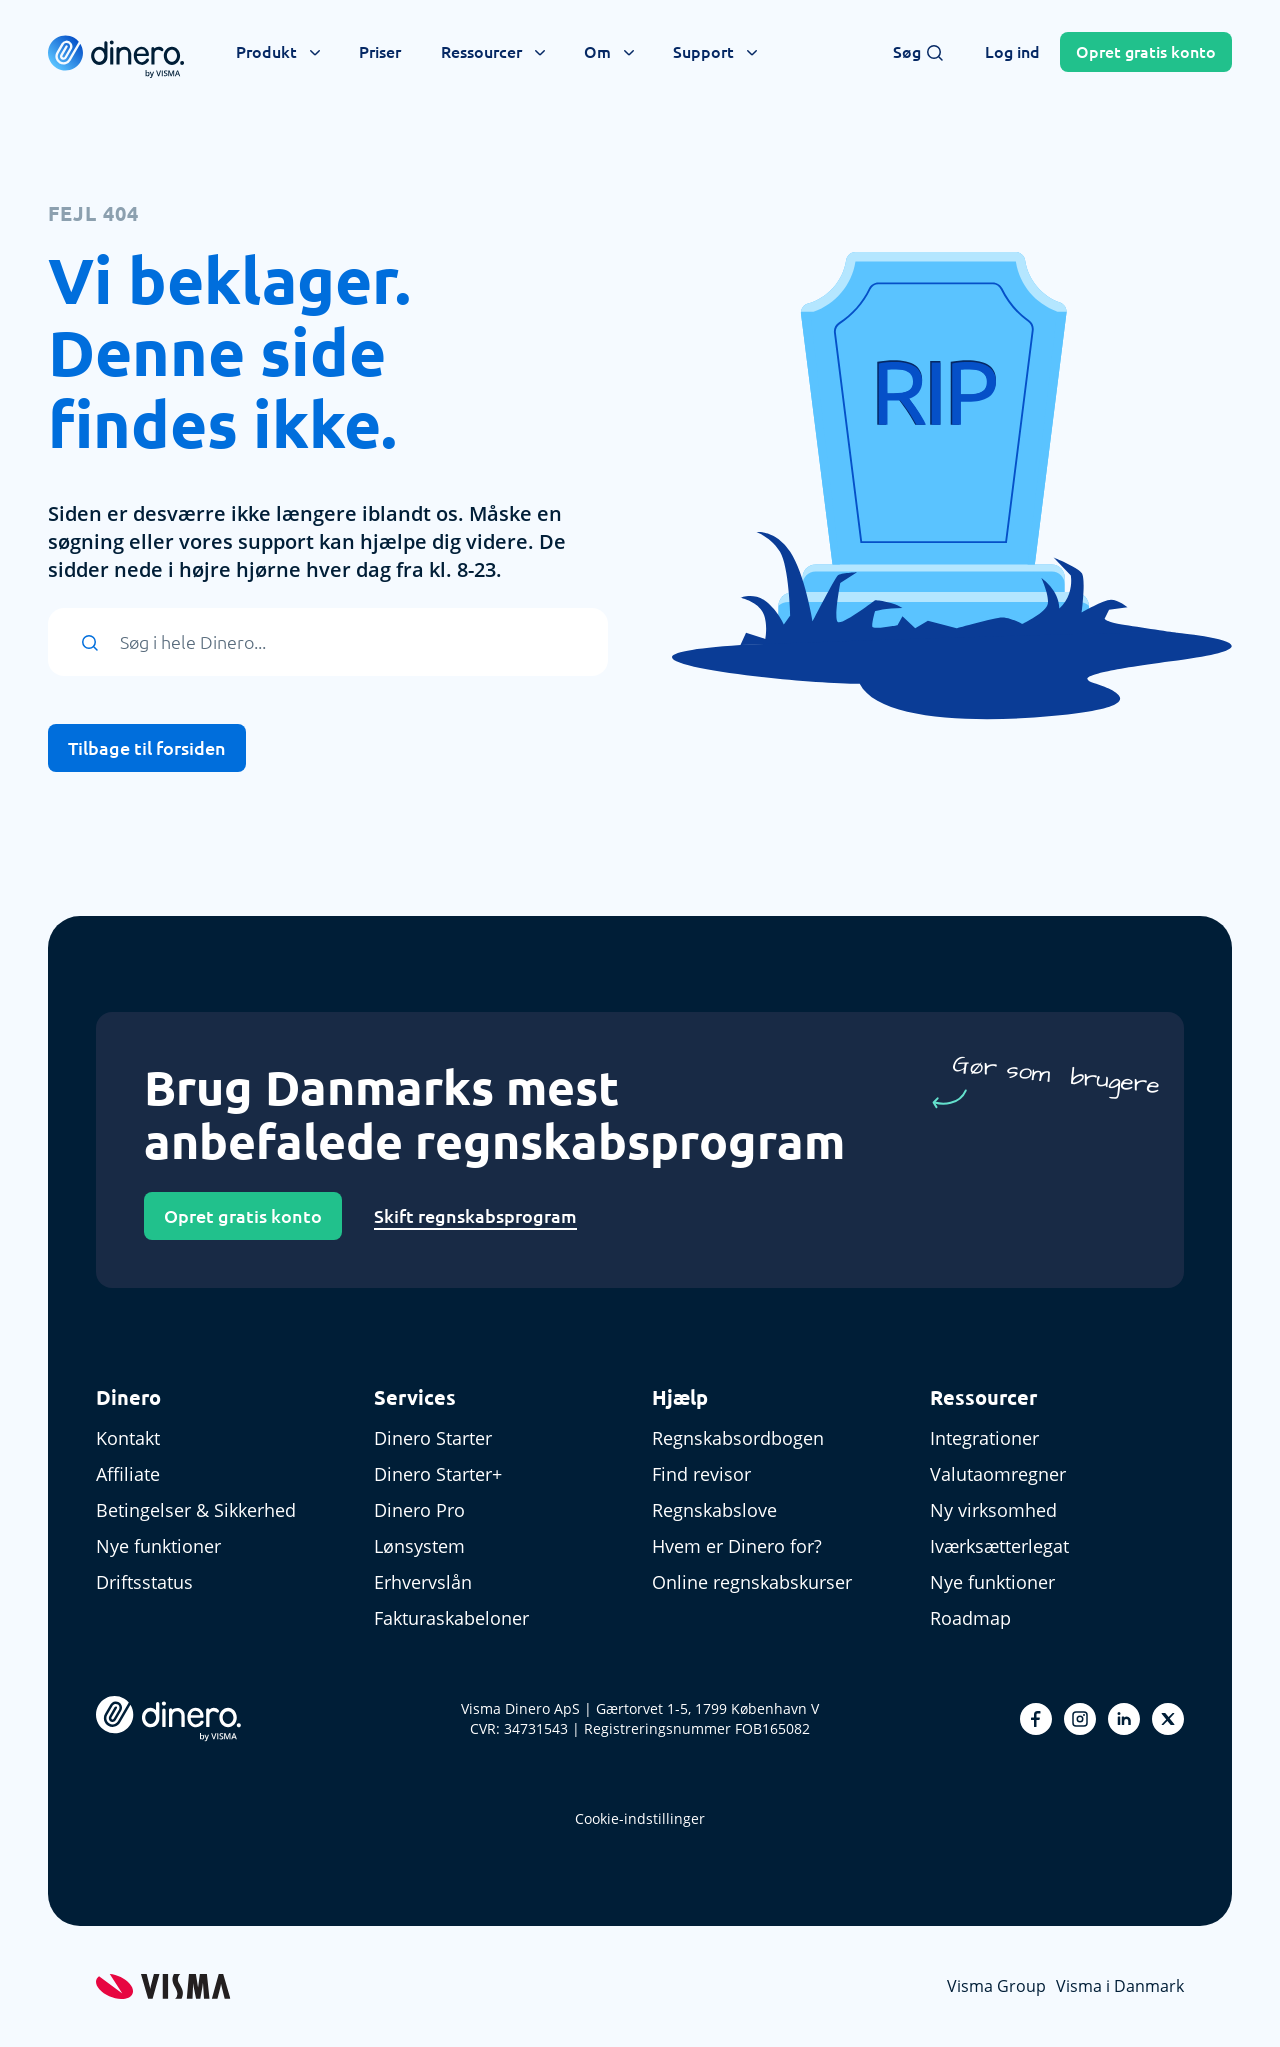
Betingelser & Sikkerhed (196, 1510)
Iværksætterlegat (999, 1546)
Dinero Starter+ (438, 1474)
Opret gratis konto (243, 1216)
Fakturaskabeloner (451, 1618)
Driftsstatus (144, 1582)
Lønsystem (419, 1546)
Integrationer (984, 1438)
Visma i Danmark (1120, 1986)
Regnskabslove (714, 1510)
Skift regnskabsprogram (475, 1216)
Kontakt (128, 1438)
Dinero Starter (433, 1438)
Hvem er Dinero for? (737, 1546)
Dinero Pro (419, 1510)
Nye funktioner (158, 1546)
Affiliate (128, 1474)
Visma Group (996, 1986)
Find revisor (701, 1474)
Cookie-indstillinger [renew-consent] (640, 1818)
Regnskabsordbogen (738, 1438)
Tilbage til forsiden (147, 748)
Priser (380, 52)
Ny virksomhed (993, 1510)
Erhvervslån (423, 1582)
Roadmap (970, 1618)
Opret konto (1146, 52)
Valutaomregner (998, 1474)
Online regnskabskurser (752, 1582)
